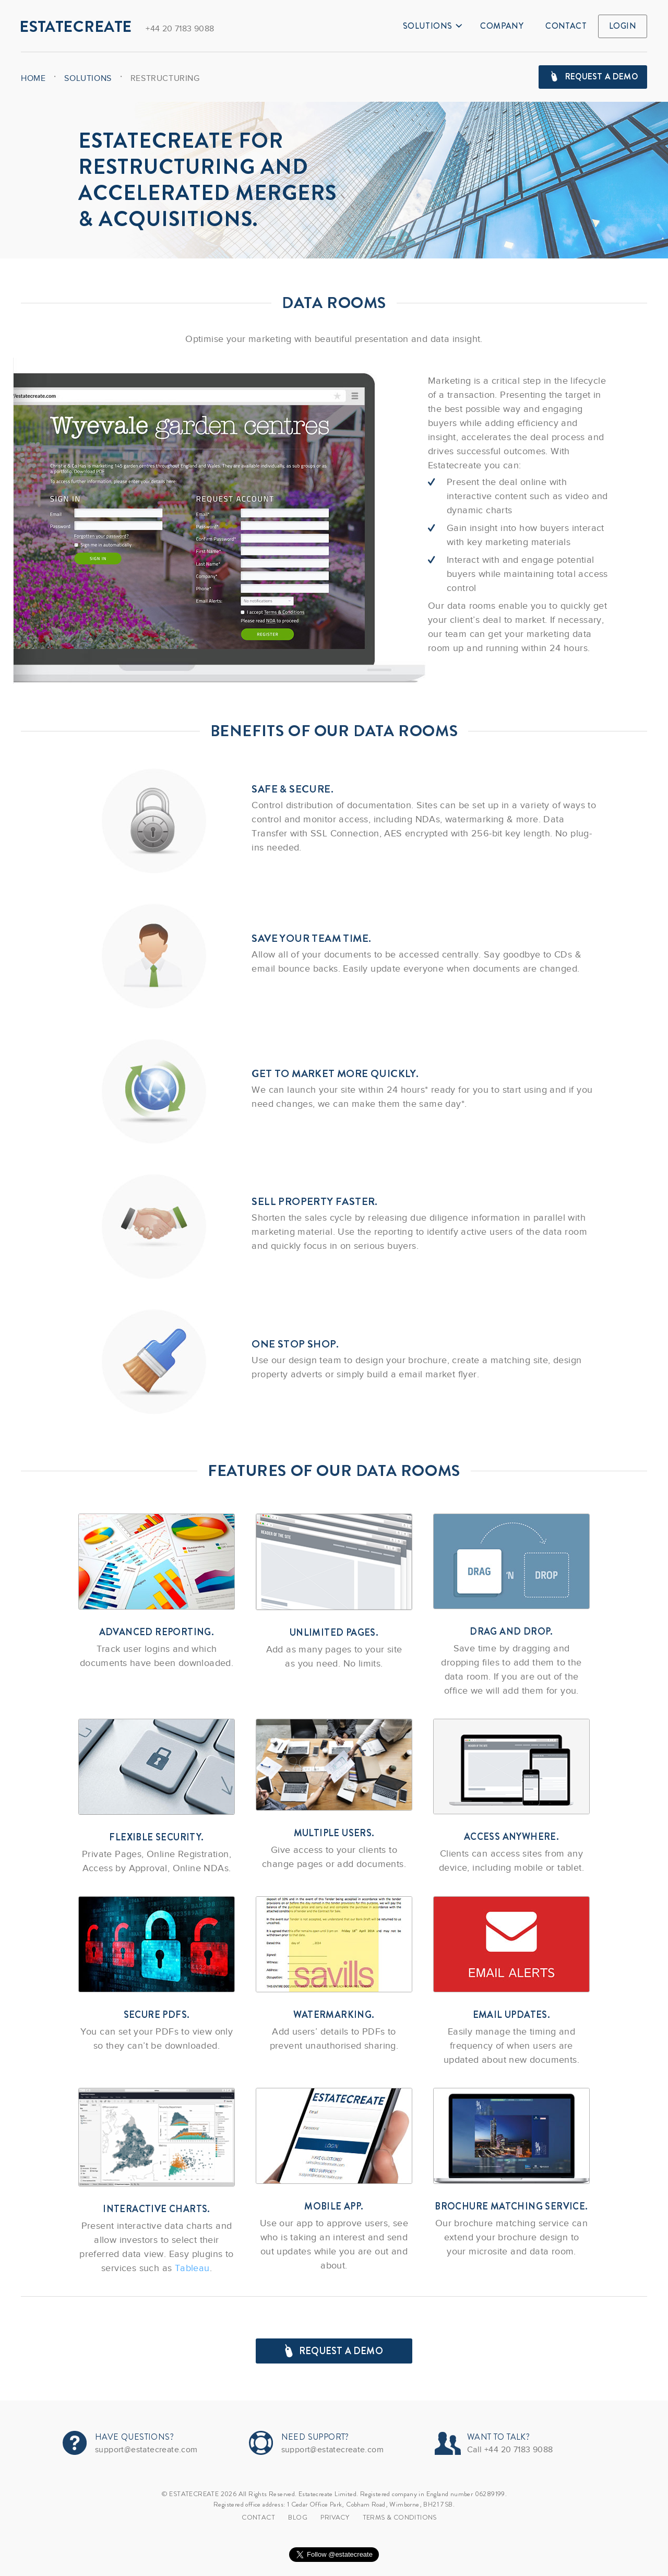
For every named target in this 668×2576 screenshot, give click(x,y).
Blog (297, 2517)
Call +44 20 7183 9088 (510, 2449)
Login (622, 26)
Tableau (192, 2268)
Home (33, 78)
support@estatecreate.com (146, 2449)
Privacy (334, 2517)
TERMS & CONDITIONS (400, 2517)
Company (501, 26)
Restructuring (165, 78)
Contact (566, 26)
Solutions (432, 26)
